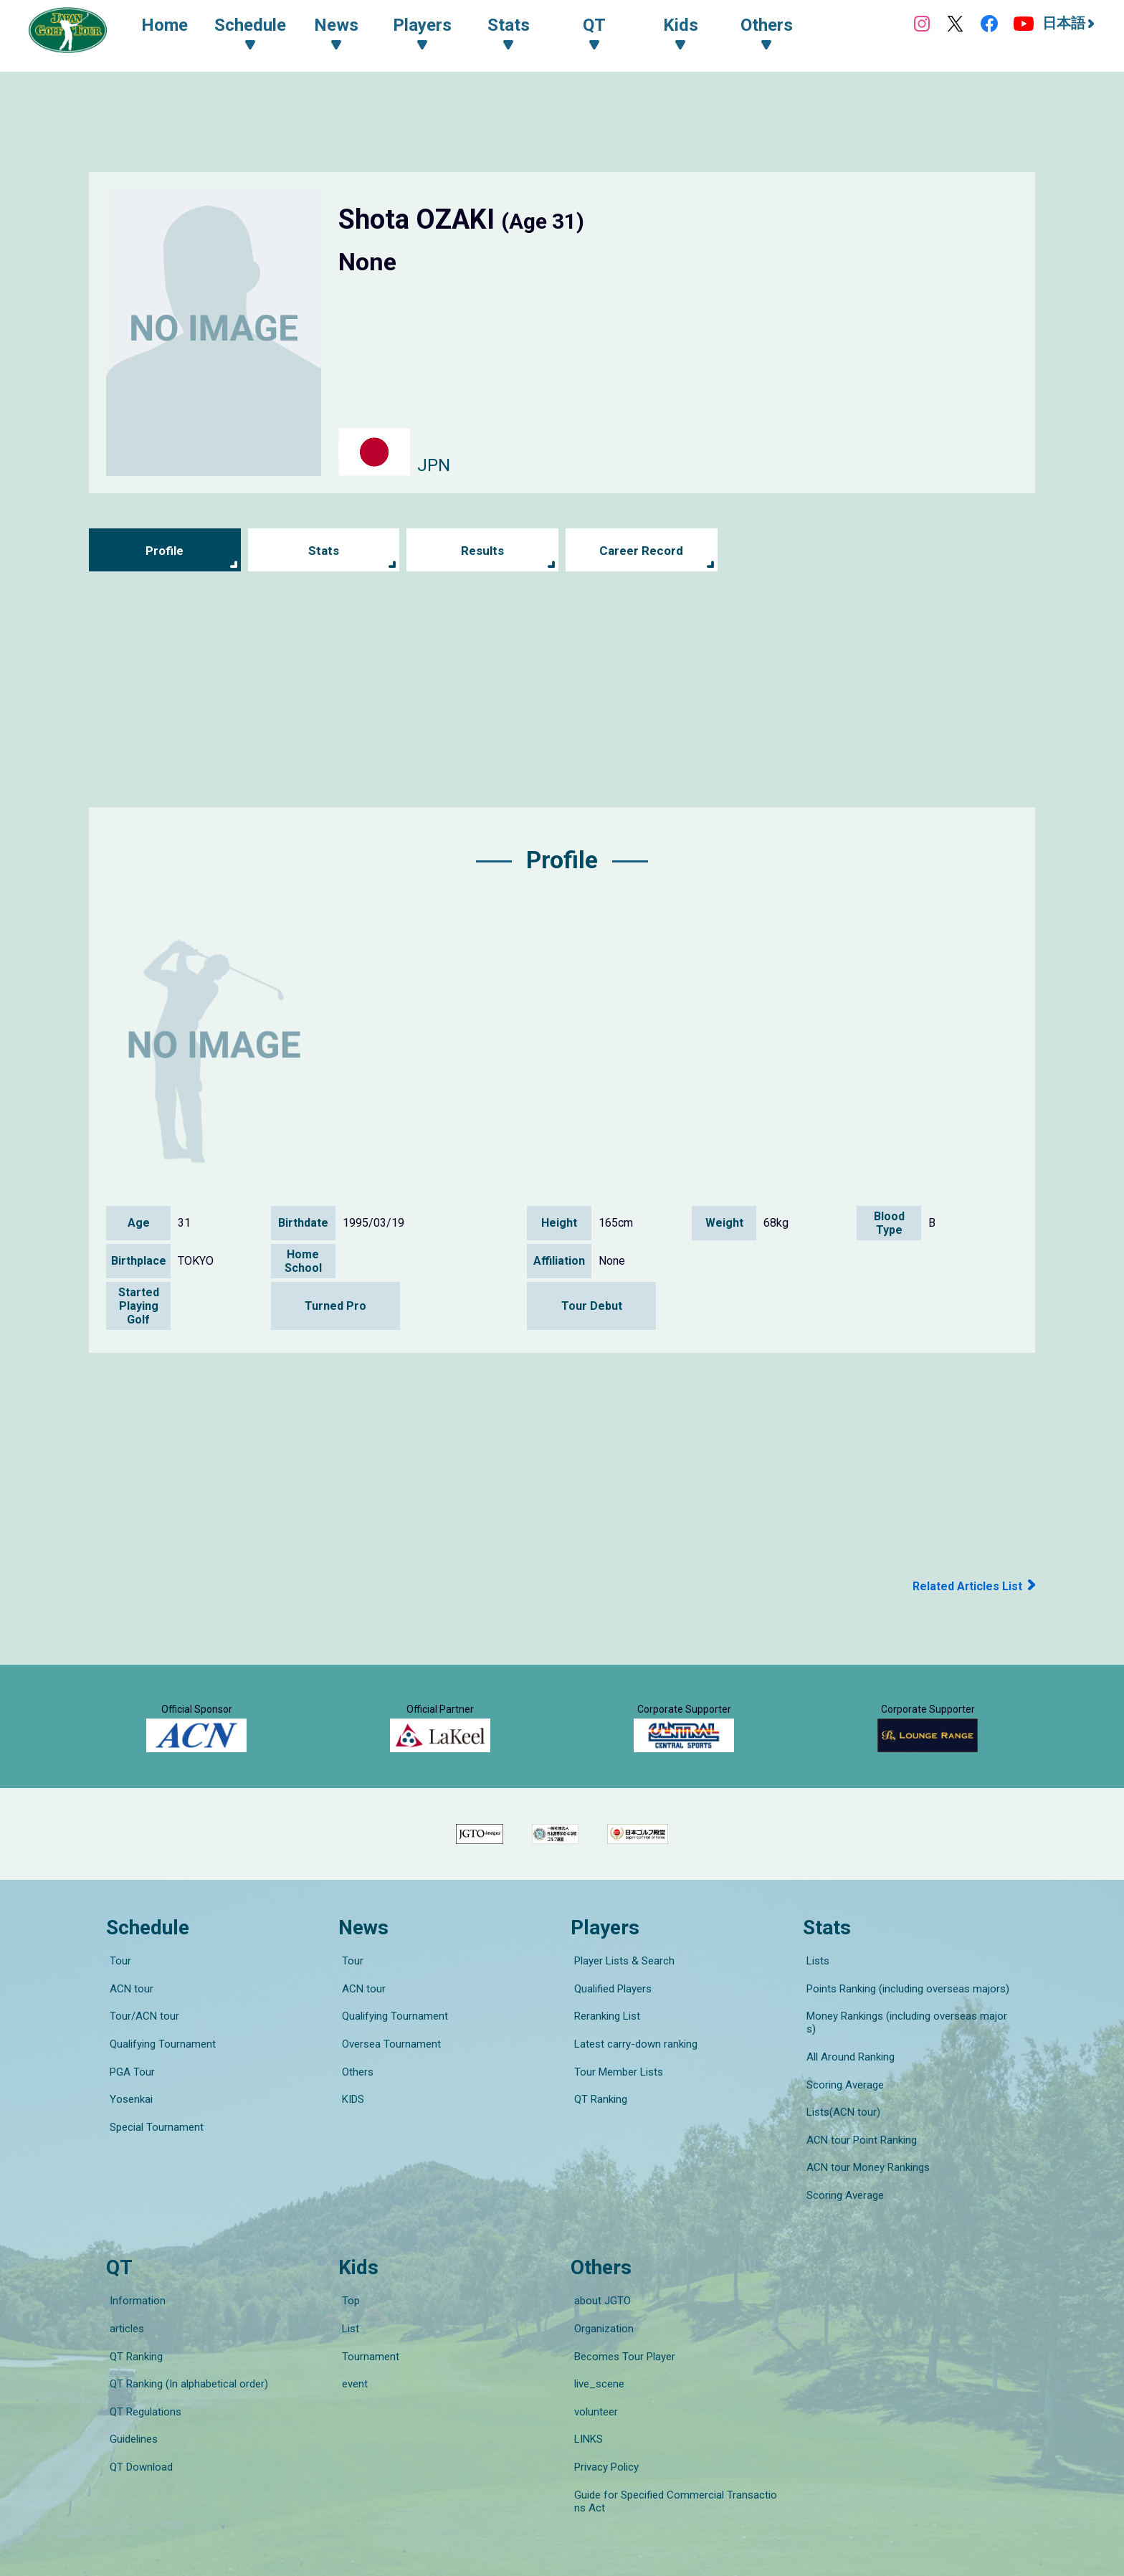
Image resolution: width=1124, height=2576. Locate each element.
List (347, 2299)
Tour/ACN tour (141, 2061)
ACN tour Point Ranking (858, 2141)
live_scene (596, 2339)
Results (483, 550)
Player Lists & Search (621, 2021)
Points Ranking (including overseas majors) (904, 2041)
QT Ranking (597, 2121)
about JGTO (599, 2279)
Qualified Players (609, 2041)
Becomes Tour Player (621, 2319)
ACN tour (128, 2041)
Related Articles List (962, 1585)
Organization (600, 2299)
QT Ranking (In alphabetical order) (185, 2339)
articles (123, 2299)
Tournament (367, 2319)
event (351, 2339)
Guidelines (130, 2379)
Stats (324, 550)
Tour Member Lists (615, 2101)
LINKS (585, 2379)
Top (347, 2279)
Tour (117, 2021)
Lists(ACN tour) (840, 2121)
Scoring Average (841, 2101)
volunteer (592, 2359)
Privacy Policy (603, 2399)
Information (134, 2279)
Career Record (642, 550)
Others (354, 2101)
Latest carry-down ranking (632, 2081)
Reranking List (604, 2061)
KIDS (349, 2121)
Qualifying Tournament (159, 2081)
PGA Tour (128, 2101)
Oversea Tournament (387, 2081)
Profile (164, 550)
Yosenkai (127, 2121)
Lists (814, 2021)
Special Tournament (153, 2141)
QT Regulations (142, 2359)
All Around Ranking (847, 2081)
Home (172, 27)
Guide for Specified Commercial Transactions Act (678, 2426)
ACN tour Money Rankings (864, 2161)
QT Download (137, 2399)
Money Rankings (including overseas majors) (908, 2061)
